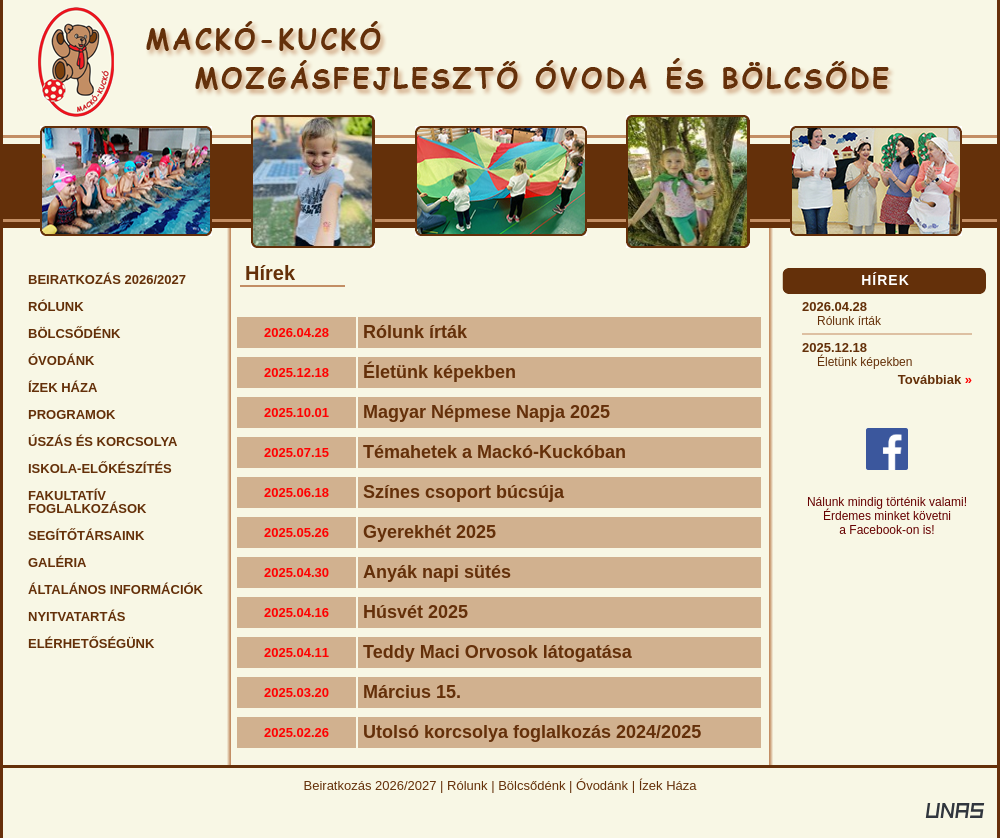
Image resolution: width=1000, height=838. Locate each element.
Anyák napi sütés (437, 572)
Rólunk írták (415, 332)
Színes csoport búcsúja (463, 492)
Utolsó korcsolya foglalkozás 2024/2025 (532, 732)
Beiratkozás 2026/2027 (370, 785)
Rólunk (467, 785)
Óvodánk (602, 785)
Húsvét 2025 (415, 612)
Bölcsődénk (531, 785)
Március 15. (412, 692)
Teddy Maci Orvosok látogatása (497, 652)
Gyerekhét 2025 (429, 532)
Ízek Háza (668, 785)
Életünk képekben (439, 372)
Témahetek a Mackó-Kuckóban (494, 452)
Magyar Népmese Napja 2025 (486, 412)
